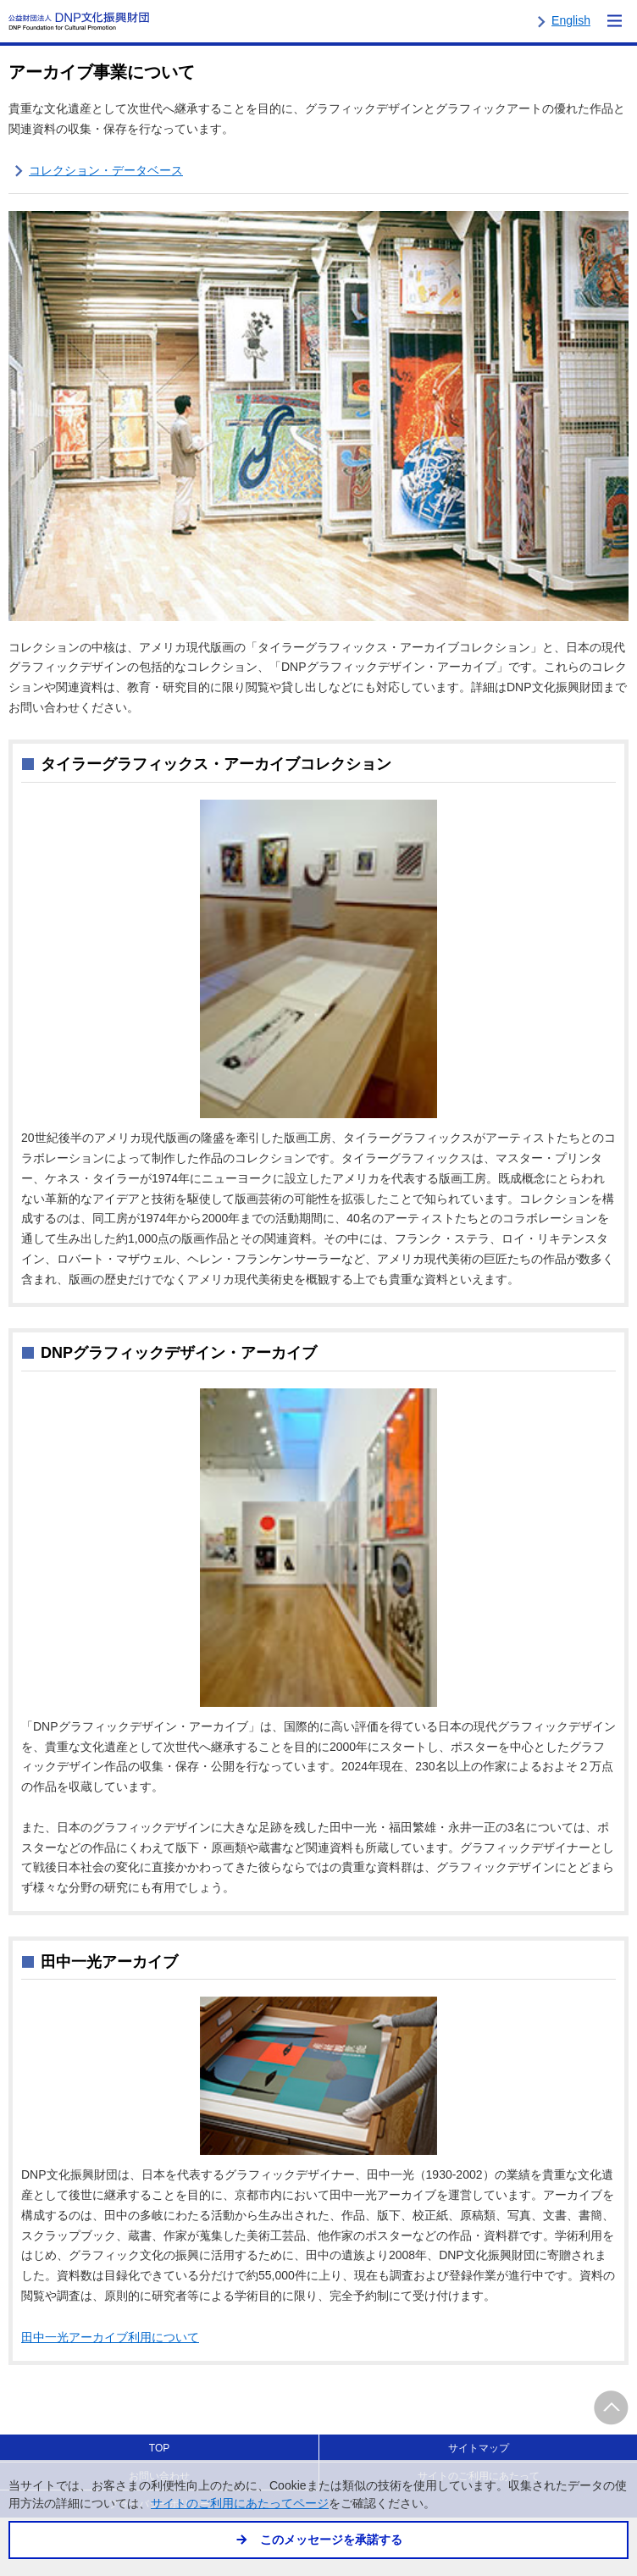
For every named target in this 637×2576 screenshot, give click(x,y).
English (570, 20)
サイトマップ (478, 2448)
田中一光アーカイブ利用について (110, 2337)
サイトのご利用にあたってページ (240, 2503)
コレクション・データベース (106, 170)
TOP (159, 2448)
